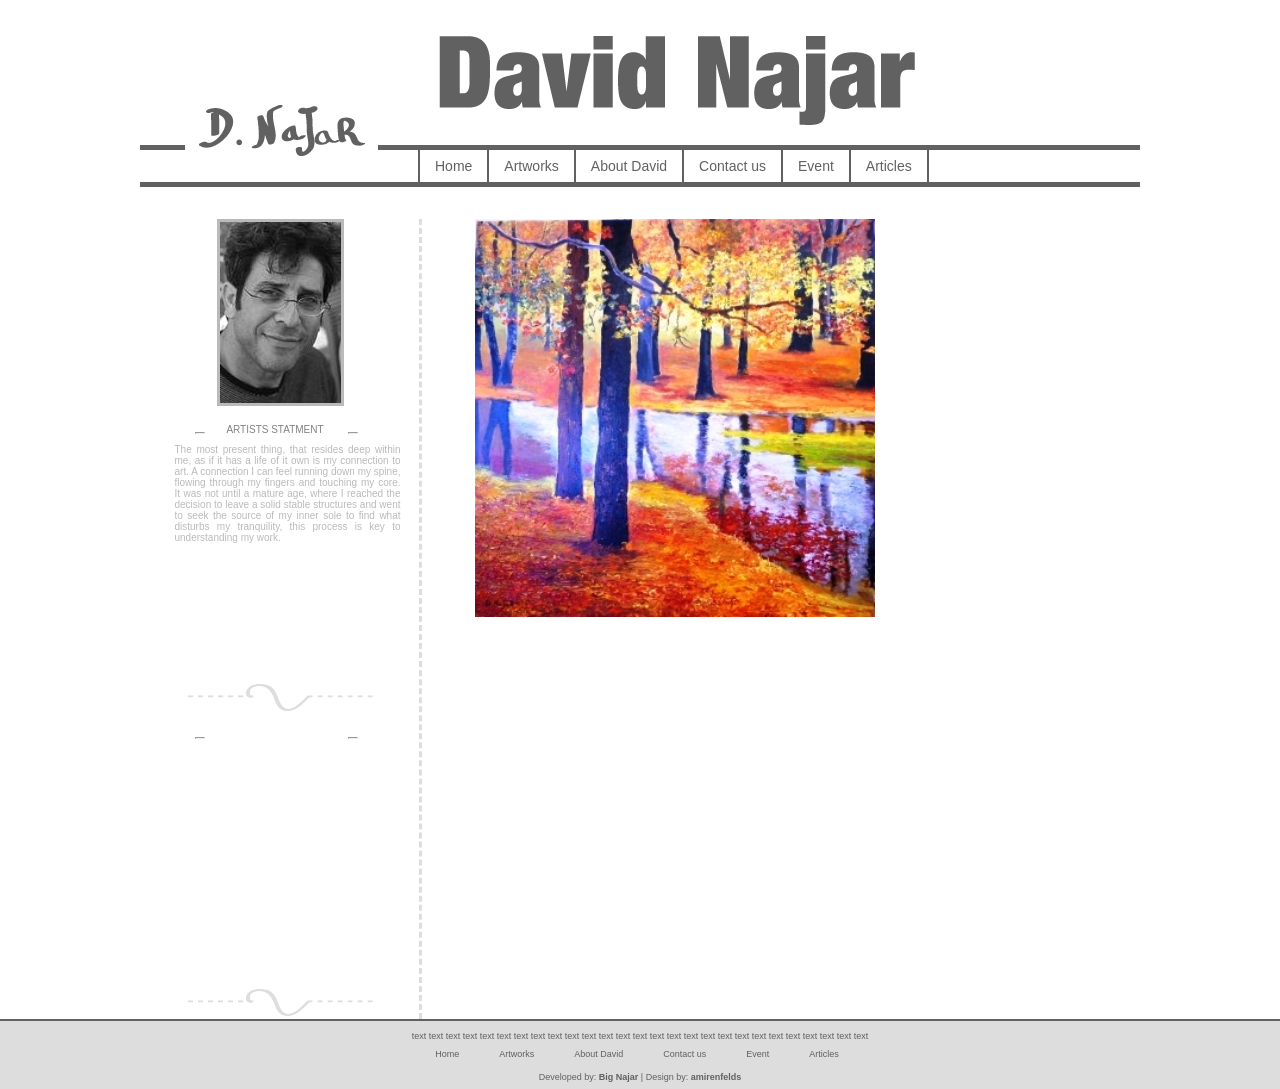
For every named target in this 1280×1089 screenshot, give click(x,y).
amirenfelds (716, 1077)
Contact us (732, 166)
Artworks (531, 166)
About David (629, 166)
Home (453, 166)
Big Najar (619, 1077)
